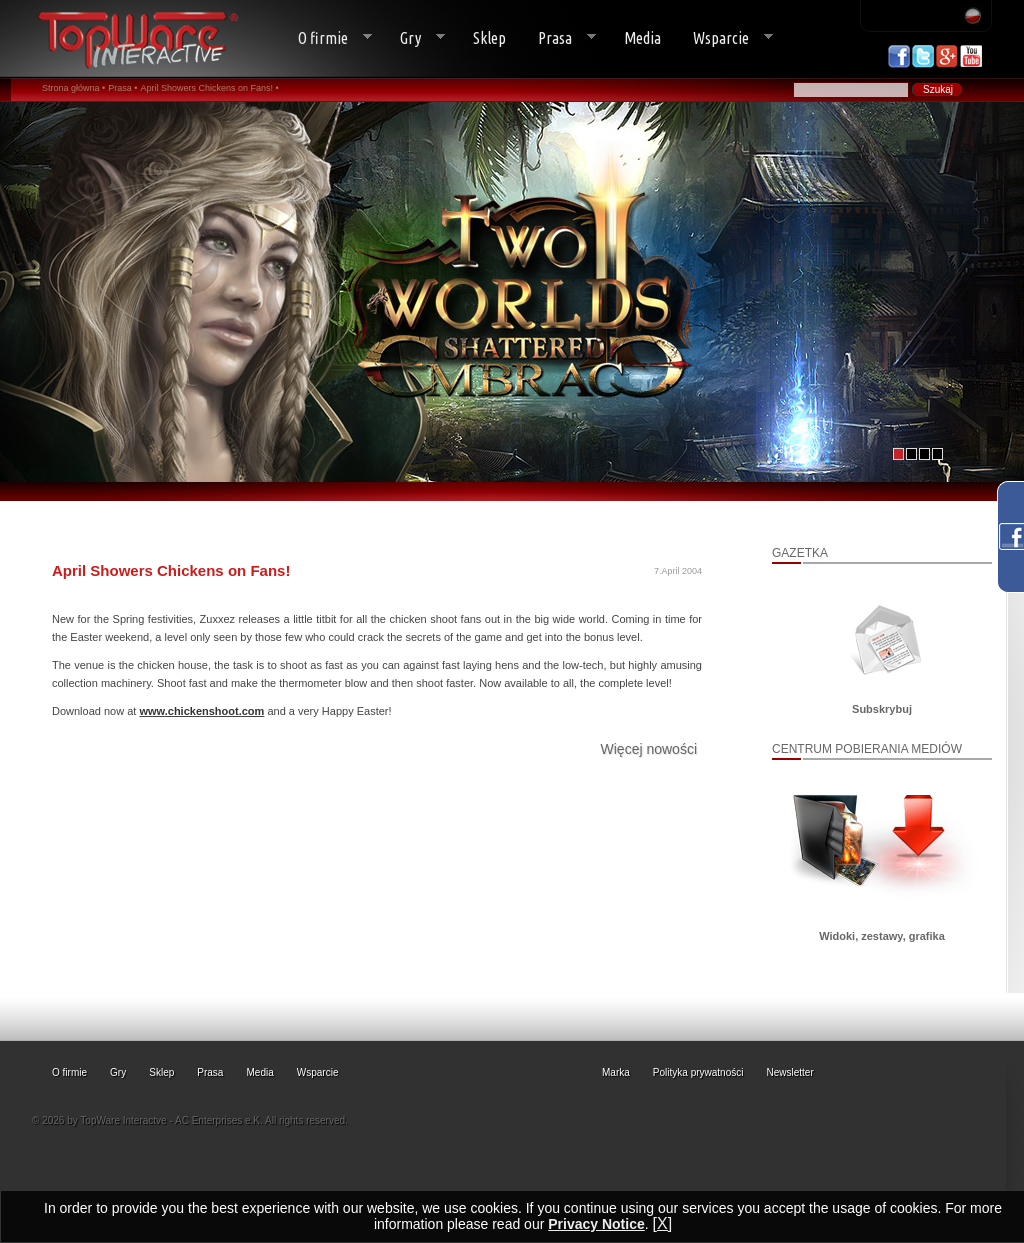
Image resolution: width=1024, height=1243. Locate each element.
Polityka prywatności (698, 1072)
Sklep (489, 38)
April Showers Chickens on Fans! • (210, 88)
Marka (616, 1072)
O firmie (327, 38)
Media (642, 38)
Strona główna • (73, 88)
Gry (414, 38)
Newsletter (790, 1072)
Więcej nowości (649, 749)
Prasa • (122, 88)
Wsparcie (725, 38)
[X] (663, 1223)
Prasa (559, 38)
